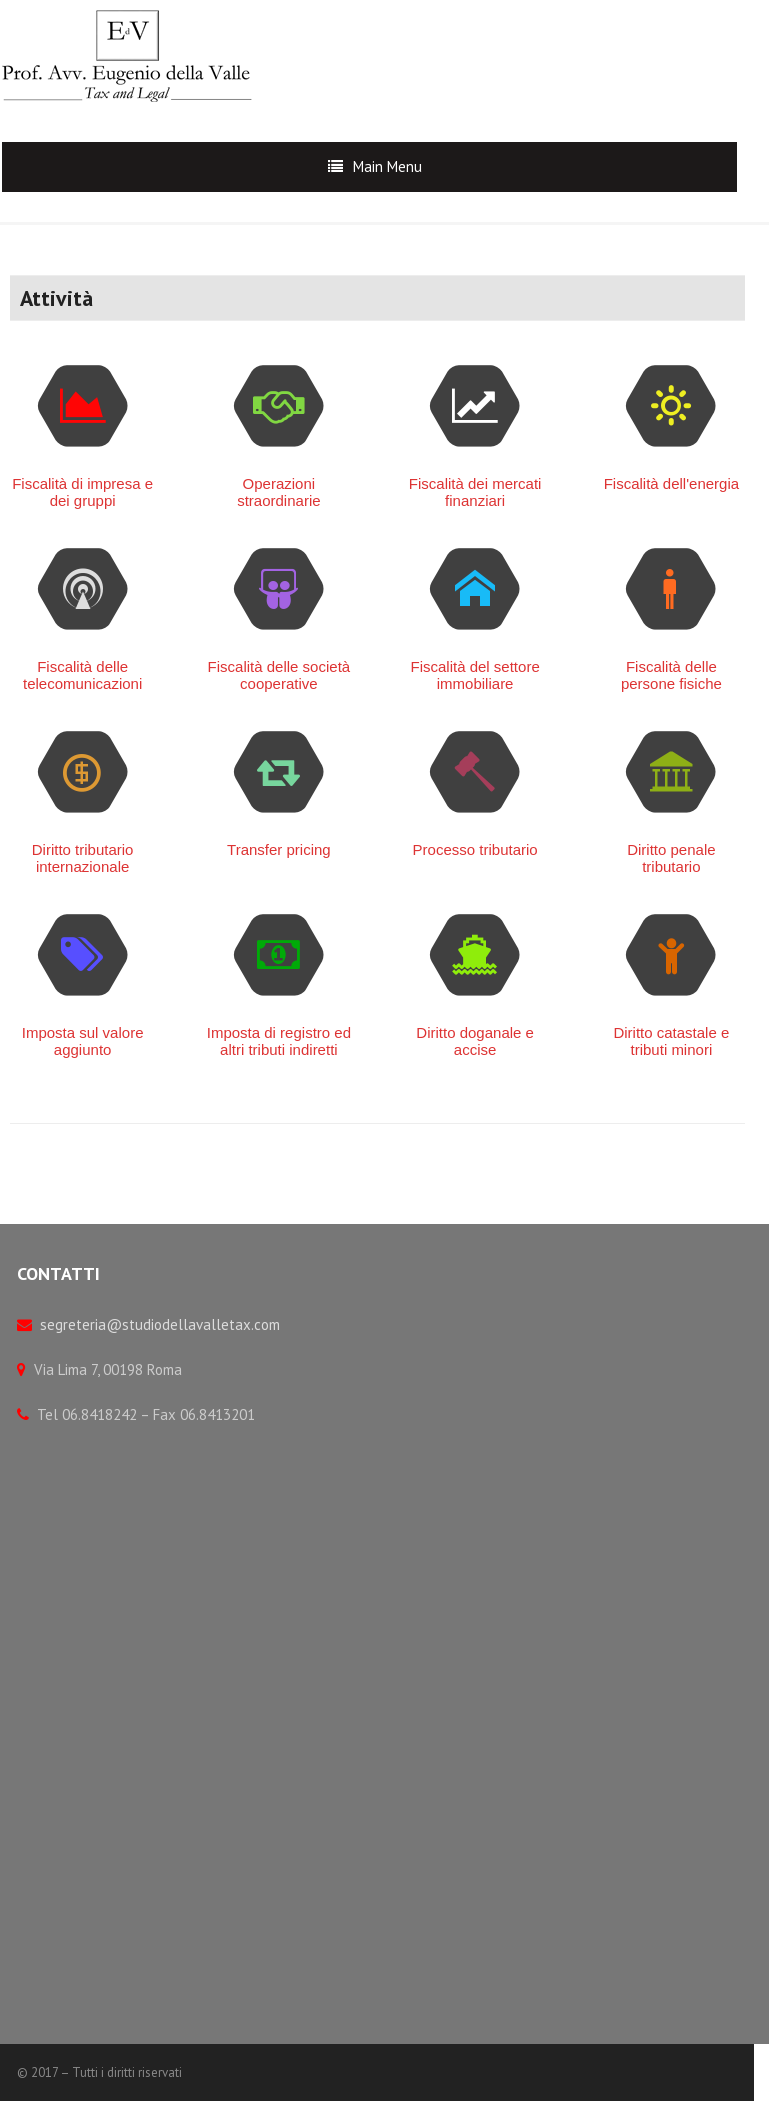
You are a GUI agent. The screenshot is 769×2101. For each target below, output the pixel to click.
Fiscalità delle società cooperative (279, 675)
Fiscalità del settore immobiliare (475, 675)
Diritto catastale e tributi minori (671, 1041)
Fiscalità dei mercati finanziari (475, 492)
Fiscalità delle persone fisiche (671, 675)
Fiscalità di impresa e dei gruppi (82, 492)
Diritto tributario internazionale (83, 858)
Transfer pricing (279, 849)
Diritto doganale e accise (475, 1041)
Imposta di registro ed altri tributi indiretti (279, 1041)
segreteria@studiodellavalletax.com (160, 1324)
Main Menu (387, 166)
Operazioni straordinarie (278, 492)
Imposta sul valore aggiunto (83, 1041)
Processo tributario (475, 849)
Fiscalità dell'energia (671, 483)
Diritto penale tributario (671, 858)
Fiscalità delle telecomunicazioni (82, 675)
